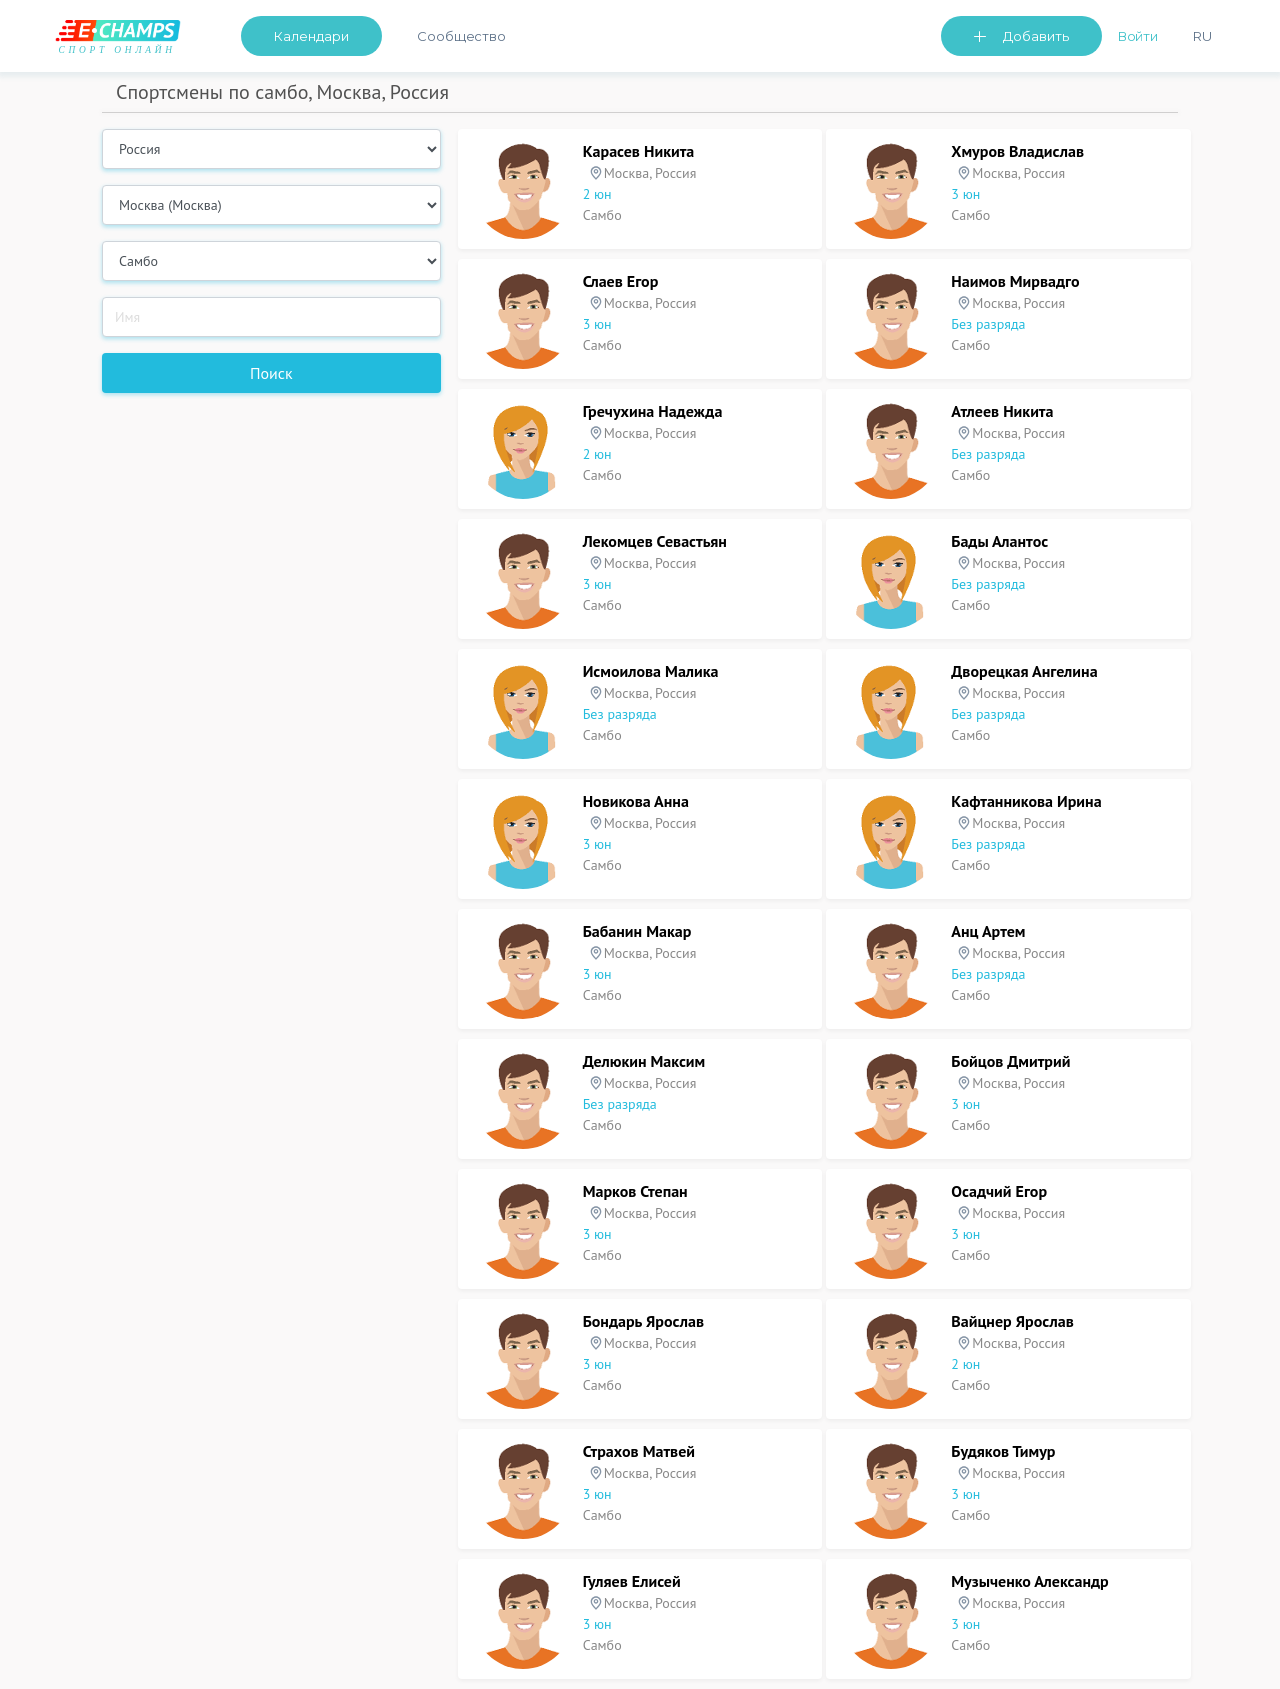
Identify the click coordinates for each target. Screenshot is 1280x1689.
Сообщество (461, 36)
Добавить (1036, 36)
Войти (1138, 36)
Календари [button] (311, 36)
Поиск (271, 373)
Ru (1202, 36)
